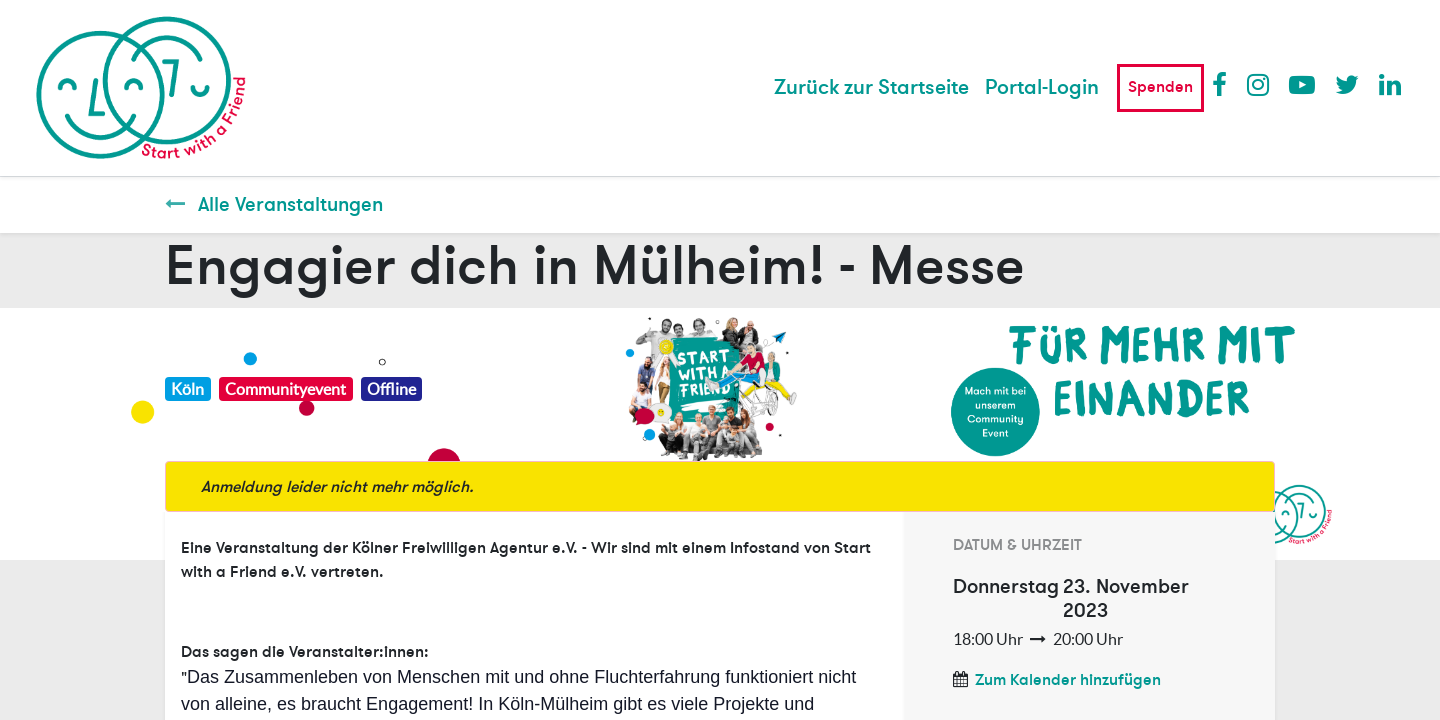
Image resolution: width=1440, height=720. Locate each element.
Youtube (1301, 84)
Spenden (1160, 87)
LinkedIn (1391, 84)
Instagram (1259, 84)
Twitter (1347, 84)
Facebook (1224, 84)
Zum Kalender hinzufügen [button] (1068, 680)
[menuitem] (871, 88)
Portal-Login (1042, 87)
